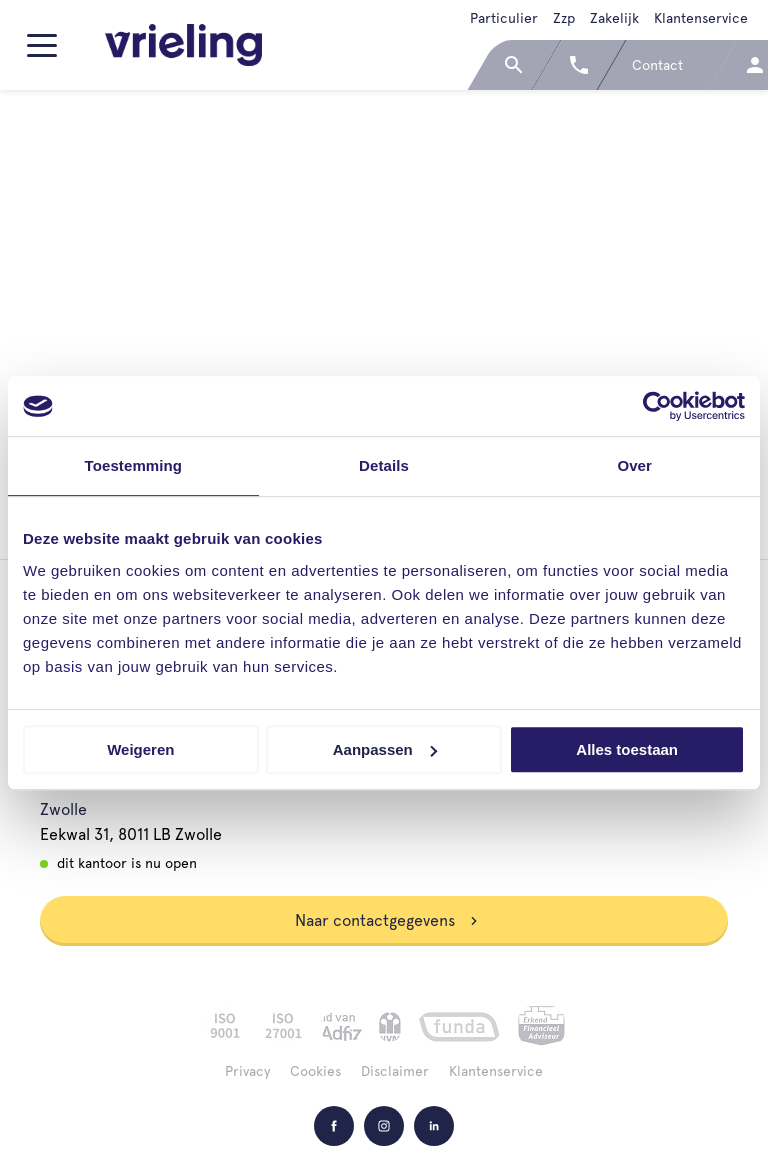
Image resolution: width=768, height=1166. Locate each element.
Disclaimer (395, 1071)
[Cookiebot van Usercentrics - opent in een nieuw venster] (657, 406)
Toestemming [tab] (134, 465)
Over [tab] (634, 465)
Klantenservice (701, 18)
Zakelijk (614, 18)
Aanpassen (385, 749)
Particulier (504, 18)
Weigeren (140, 749)
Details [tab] (384, 465)
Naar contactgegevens (387, 920)
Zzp (564, 18)
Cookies (315, 1071)
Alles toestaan (627, 749)
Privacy (247, 1071)
